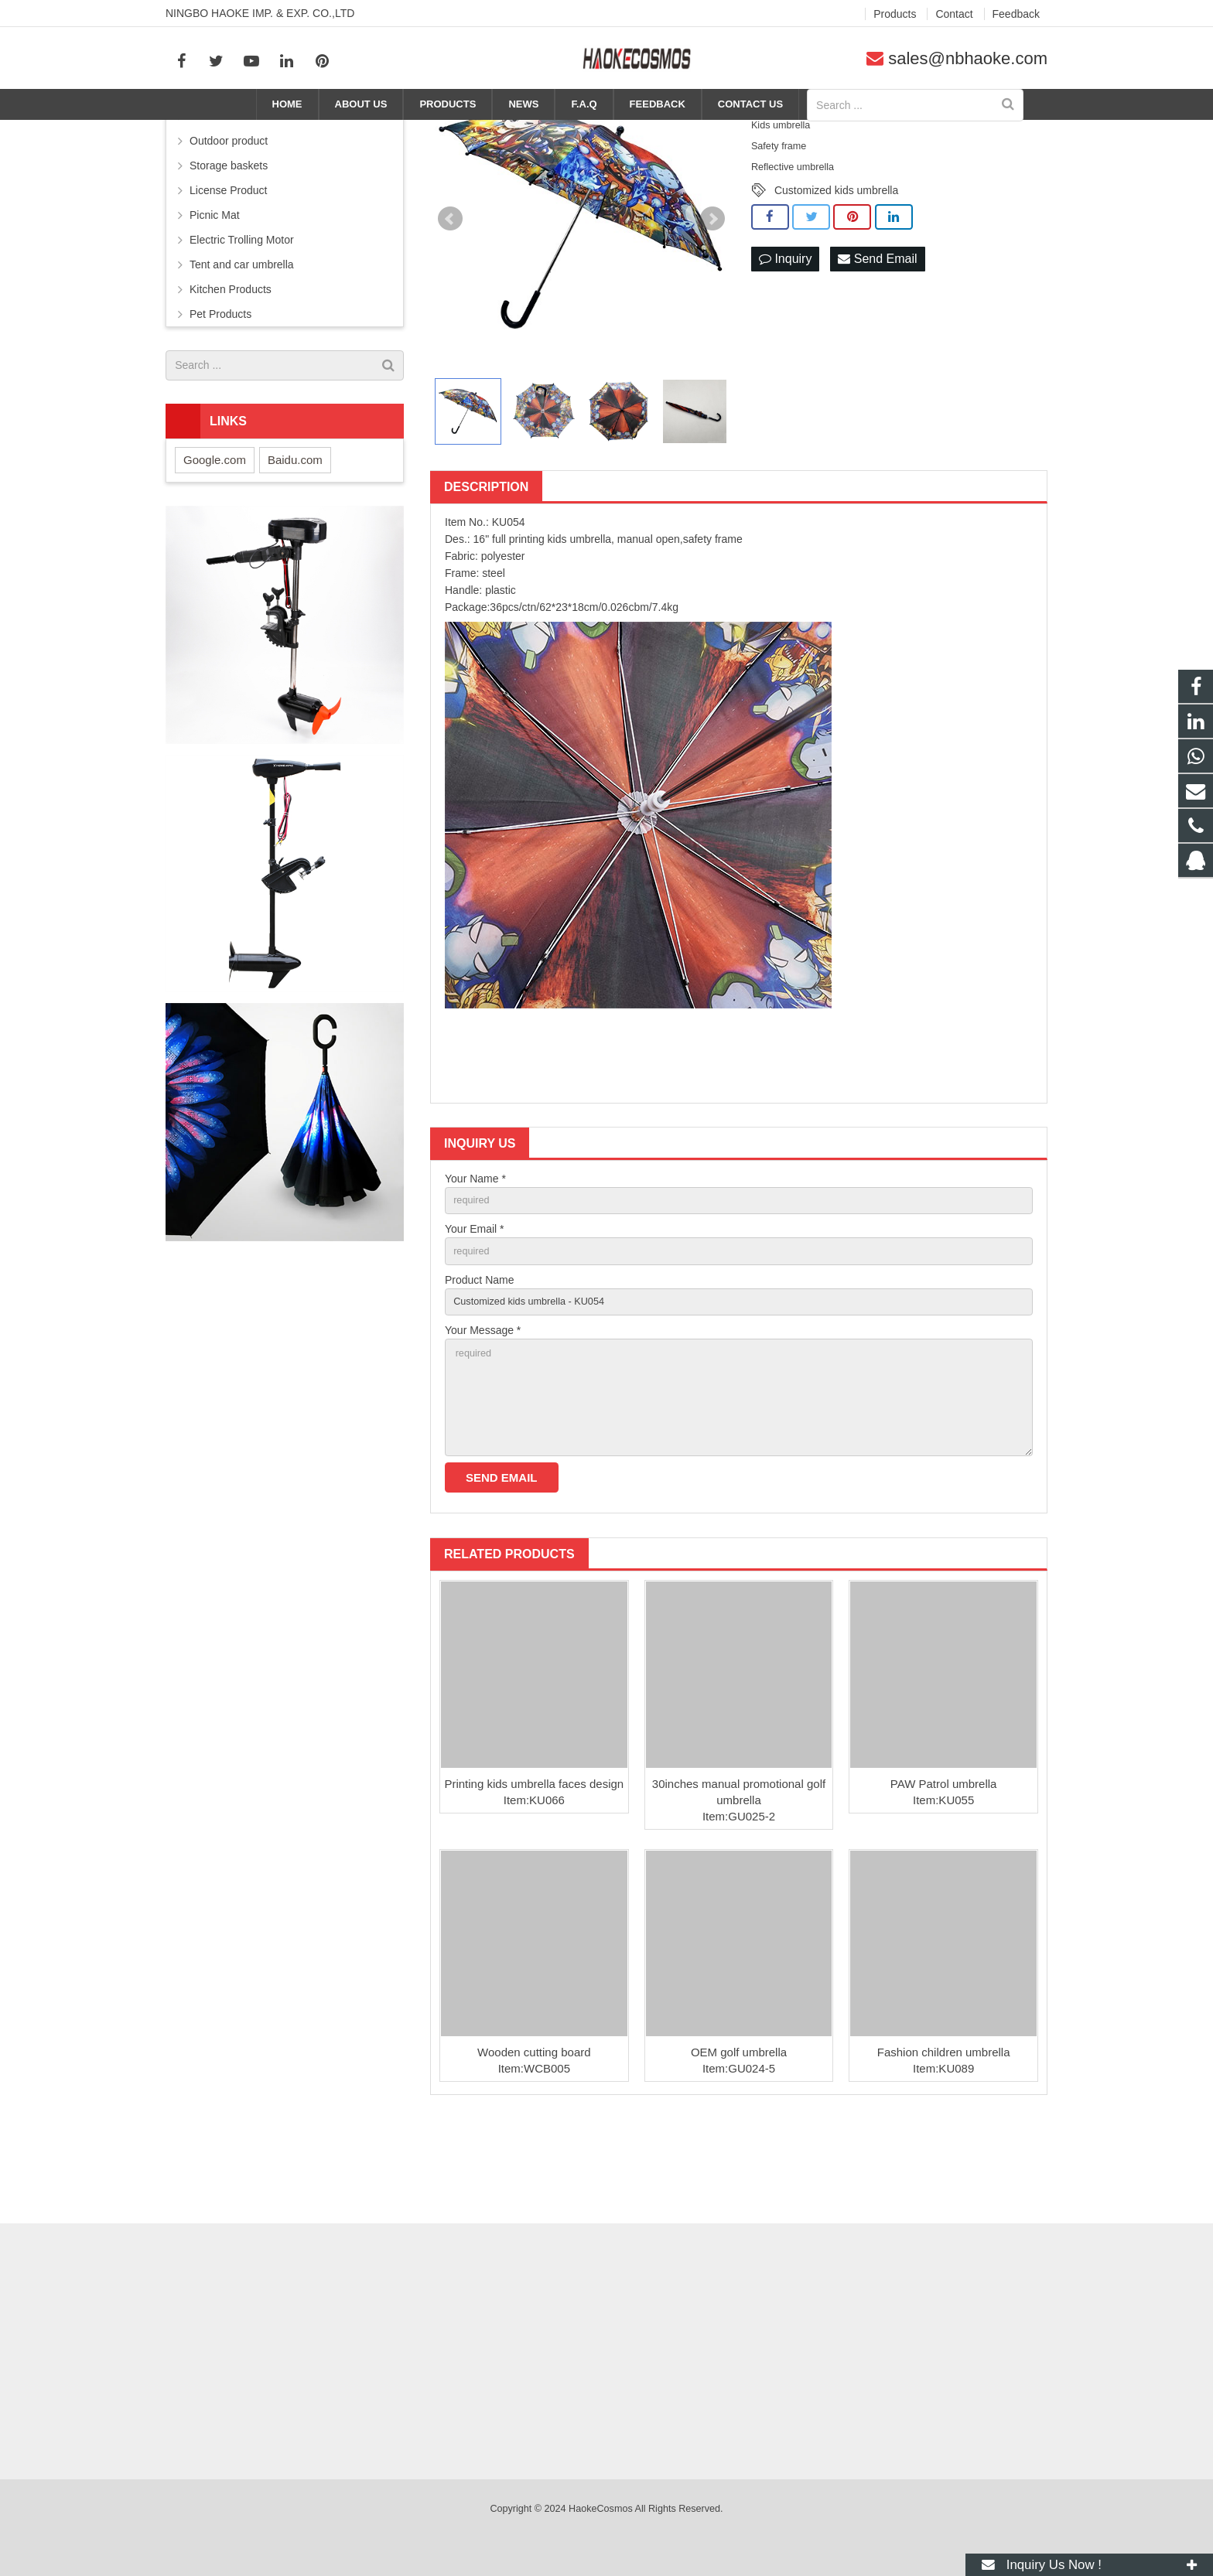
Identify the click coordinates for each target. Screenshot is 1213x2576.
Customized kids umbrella (836, 270)
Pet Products (220, 393)
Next (712, 299)
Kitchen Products (231, 369)
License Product (228, 270)
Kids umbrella (888, 133)
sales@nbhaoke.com (967, 58)
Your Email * (474, 1311)
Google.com (214, 539)
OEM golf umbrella (739, 2153)
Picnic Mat (215, 294)
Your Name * (475, 1258)
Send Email (877, 339)
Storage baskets (229, 245)
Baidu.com (295, 539)
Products (766, 133)
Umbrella (822, 133)
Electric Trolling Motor (242, 319)
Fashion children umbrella (943, 2153)
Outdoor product (229, 220)
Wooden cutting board (534, 2153)
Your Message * (483, 1419)
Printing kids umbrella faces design (534, 1884)
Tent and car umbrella (242, 344)
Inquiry (785, 339)
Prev (450, 299)
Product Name (479, 1365)
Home (714, 133)
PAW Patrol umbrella (943, 1884)
